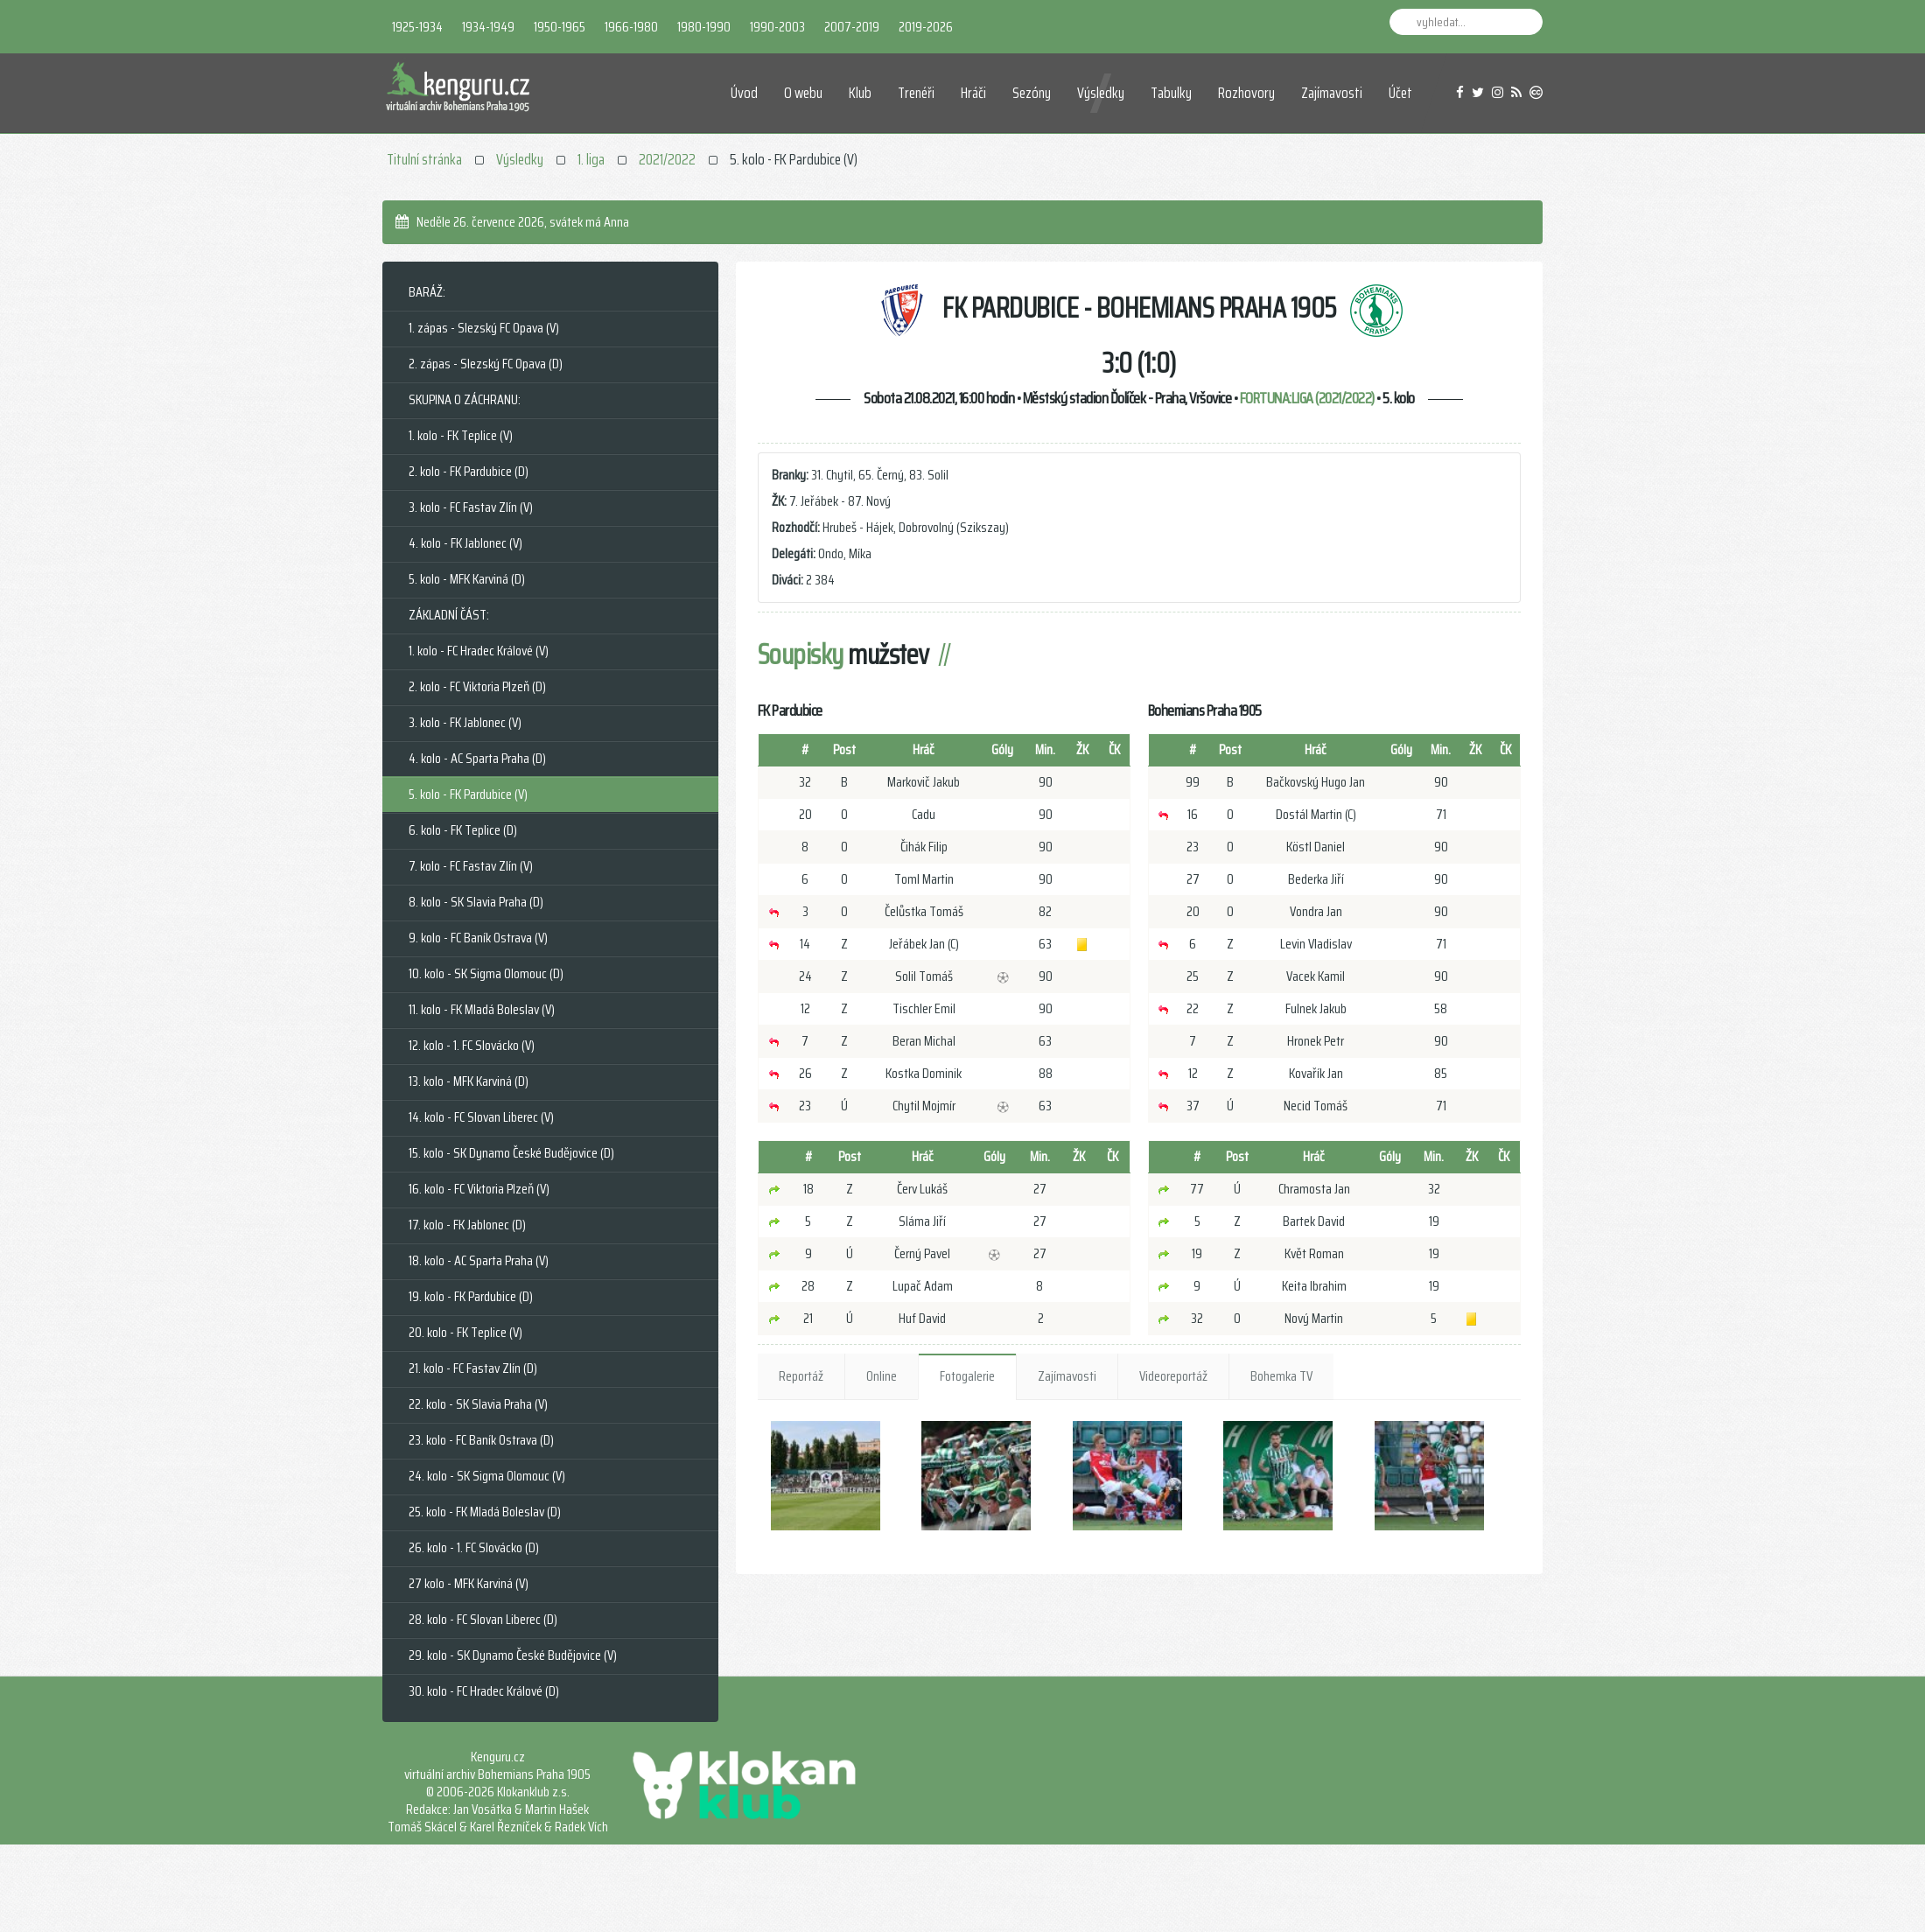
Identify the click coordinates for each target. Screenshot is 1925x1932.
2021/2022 (667, 159)
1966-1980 (631, 27)
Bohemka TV (1281, 1376)
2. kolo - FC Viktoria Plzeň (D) (477, 686)
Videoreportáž (1173, 1376)
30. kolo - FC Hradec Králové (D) (484, 1691)
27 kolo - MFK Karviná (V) (468, 1583)
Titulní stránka (424, 159)
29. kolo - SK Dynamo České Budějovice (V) (513, 1655)
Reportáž (801, 1376)
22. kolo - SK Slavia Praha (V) (478, 1404)
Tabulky (1171, 92)
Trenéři (916, 92)
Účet (1400, 92)
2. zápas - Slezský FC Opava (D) (486, 363)
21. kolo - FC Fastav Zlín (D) (473, 1368)
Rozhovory (1246, 92)
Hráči (973, 92)
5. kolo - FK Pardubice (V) (468, 794)
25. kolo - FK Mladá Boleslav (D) (485, 1511)
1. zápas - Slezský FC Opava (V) (484, 328)
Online (881, 1376)
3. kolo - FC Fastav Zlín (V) (471, 507)
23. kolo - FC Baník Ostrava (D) (481, 1440)
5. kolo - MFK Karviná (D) (467, 579)
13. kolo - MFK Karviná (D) (468, 1081)
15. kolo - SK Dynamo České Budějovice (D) (511, 1153)
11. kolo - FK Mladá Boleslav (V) (482, 1009)
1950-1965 (559, 27)
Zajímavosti (1331, 92)
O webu (803, 92)
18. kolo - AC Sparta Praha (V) (479, 1260)
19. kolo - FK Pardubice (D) (471, 1296)
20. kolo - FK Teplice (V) (465, 1332)
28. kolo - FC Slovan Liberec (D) (483, 1619)
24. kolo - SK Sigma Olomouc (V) (487, 1476)
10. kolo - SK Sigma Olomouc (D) (486, 973)
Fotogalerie (967, 1376)
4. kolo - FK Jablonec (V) (465, 543)
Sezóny (1031, 92)
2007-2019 (851, 27)
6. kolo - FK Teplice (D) (463, 830)
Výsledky (1100, 92)
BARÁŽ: (427, 292)
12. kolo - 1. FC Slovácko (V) (472, 1045)
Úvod (744, 92)
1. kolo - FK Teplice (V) (461, 435)
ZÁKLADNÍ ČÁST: (449, 615)
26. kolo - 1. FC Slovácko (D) (474, 1547)
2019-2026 (926, 27)
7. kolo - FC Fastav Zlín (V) (471, 866)
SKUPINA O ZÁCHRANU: (465, 399)
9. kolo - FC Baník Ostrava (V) (478, 937)
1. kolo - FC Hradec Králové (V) (479, 651)
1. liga (591, 159)
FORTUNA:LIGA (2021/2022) (1307, 398)
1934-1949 (488, 27)
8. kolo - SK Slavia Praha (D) (476, 902)
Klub (860, 92)
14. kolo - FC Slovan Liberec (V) (481, 1117)
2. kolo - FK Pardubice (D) (468, 471)
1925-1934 (417, 27)
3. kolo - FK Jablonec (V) (465, 722)
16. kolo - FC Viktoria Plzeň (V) (479, 1189)
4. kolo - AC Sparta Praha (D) (477, 758)
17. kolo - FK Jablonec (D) (467, 1225)
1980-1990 (704, 27)
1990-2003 (777, 27)
